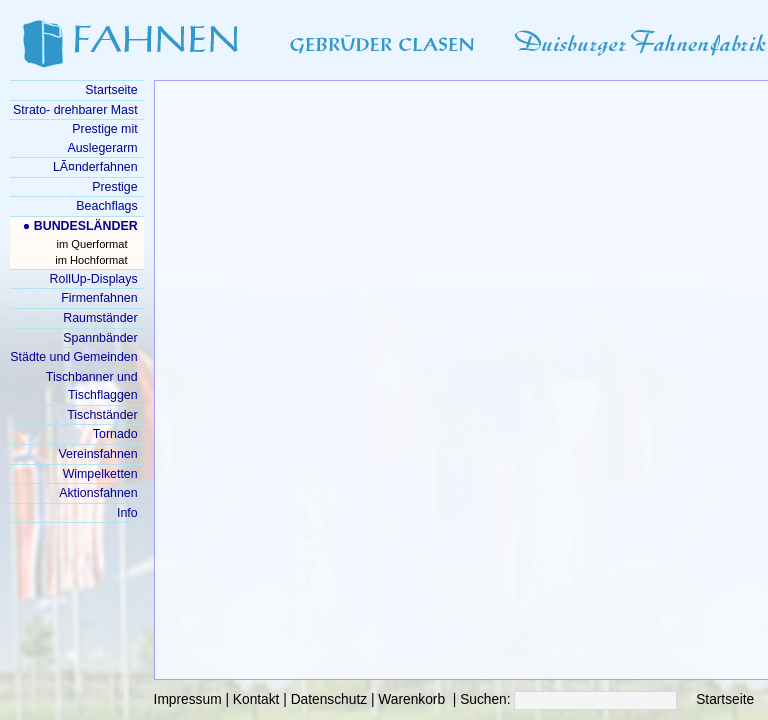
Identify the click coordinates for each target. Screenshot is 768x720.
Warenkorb (411, 699)
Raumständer (100, 318)
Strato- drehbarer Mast (75, 110)
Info (127, 513)
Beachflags (106, 206)
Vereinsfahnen (97, 454)
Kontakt (256, 699)
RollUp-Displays (94, 279)
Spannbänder (100, 338)
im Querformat (92, 244)
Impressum (188, 699)
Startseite (725, 699)
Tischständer (102, 415)
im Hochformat (91, 260)
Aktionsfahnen (98, 493)
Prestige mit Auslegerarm (102, 138)
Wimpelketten (100, 474)
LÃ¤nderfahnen (95, 167)
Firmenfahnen (99, 298)
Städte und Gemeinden (73, 357)
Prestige (114, 187)
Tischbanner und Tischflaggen (92, 386)
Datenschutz (329, 699)
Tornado (115, 434)
